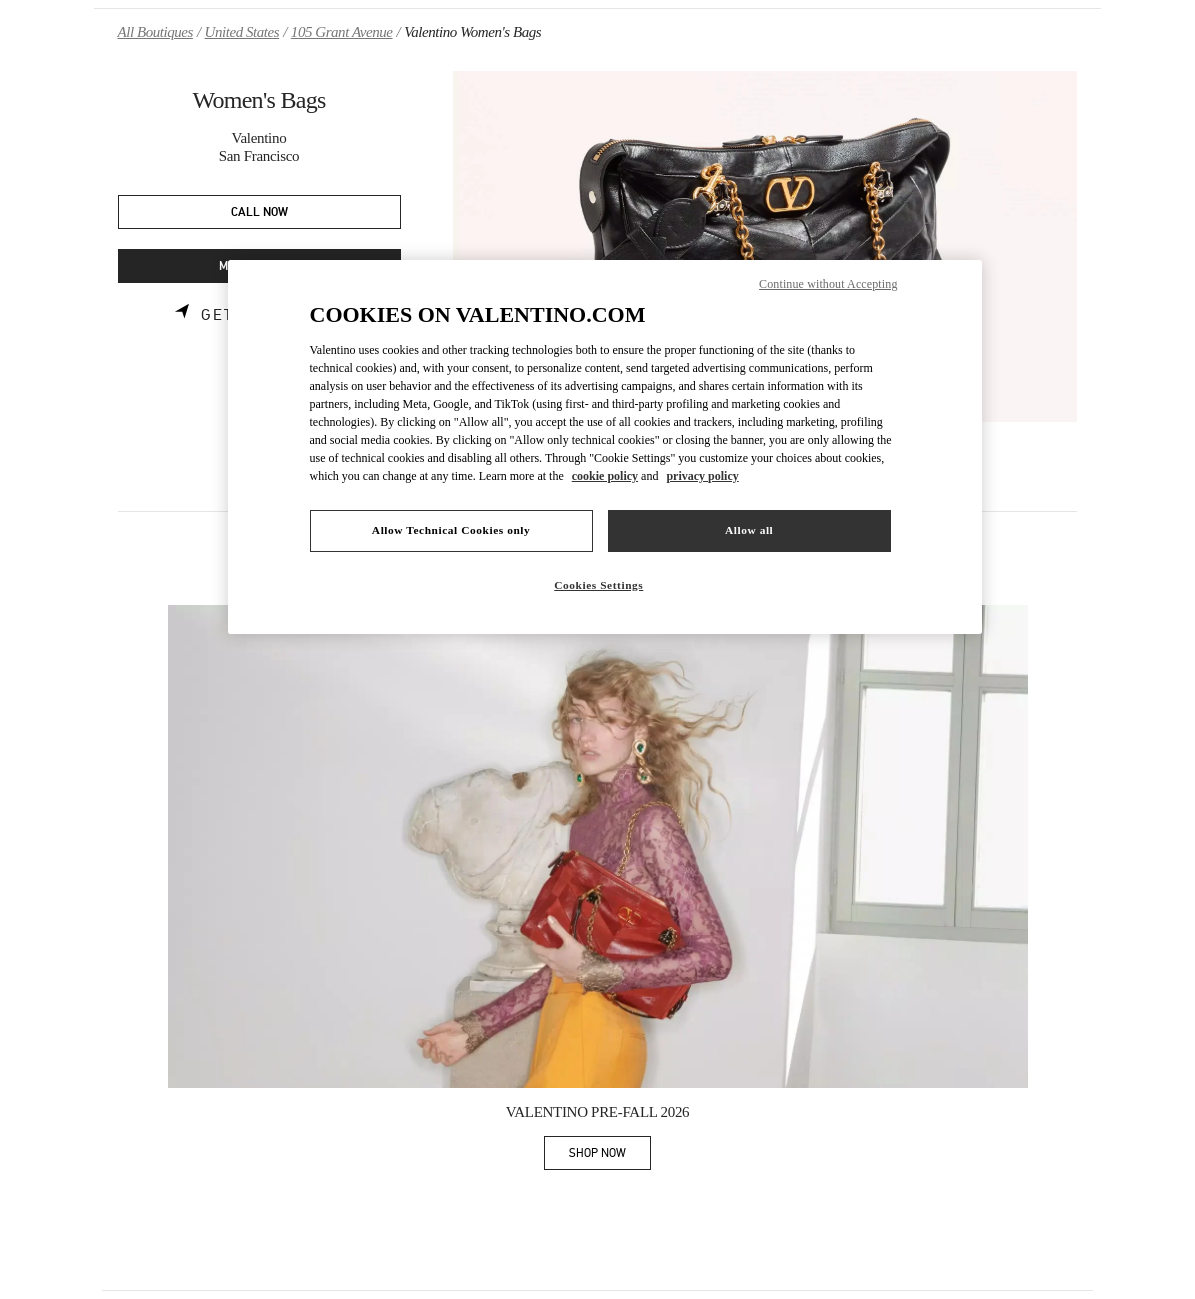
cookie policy (605, 476)
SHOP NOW (610, 1156)
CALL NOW (259, 212)
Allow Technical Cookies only (451, 530)
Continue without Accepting (828, 284)
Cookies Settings (598, 585)
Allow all (749, 530)
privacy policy (702, 476)
